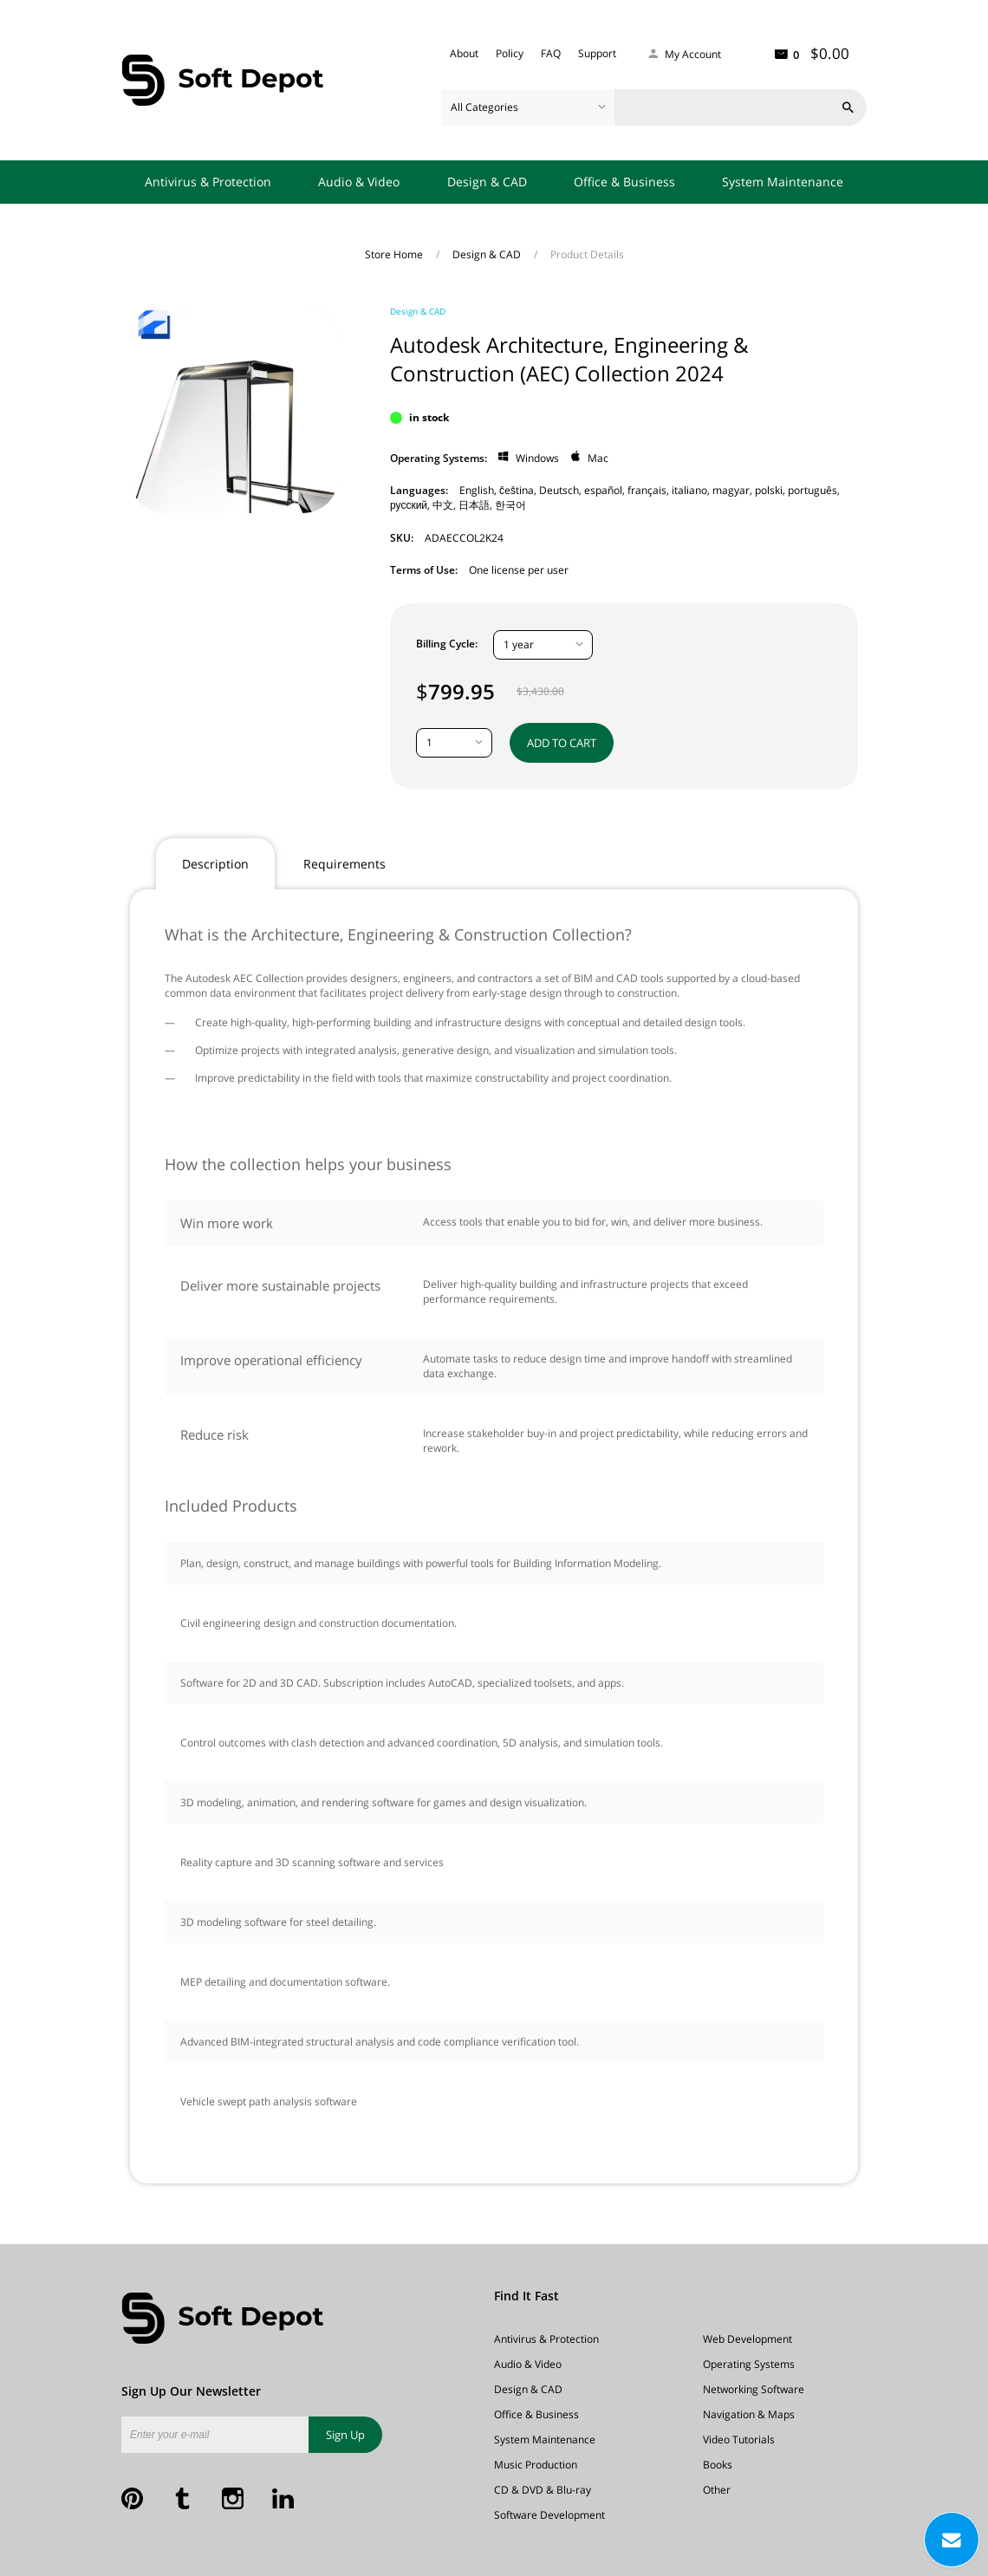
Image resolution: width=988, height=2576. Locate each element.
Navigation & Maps (749, 2414)
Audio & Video (359, 181)
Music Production (535, 2464)
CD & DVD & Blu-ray (542, 2489)
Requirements (344, 863)
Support (597, 53)
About (464, 53)
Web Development (747, 2339)
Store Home (395, 254)
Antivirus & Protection (208, 181)
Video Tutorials (739, 2439)
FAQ (551, 53)
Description (215, 863)
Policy (509, 53)
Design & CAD (487, 181)
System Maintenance (782, 181)
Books (717, 2464)
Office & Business (624, 181)
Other (717, 2489)
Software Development (549, 2515)
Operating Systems (749, 2364)
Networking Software (753, 2389)
